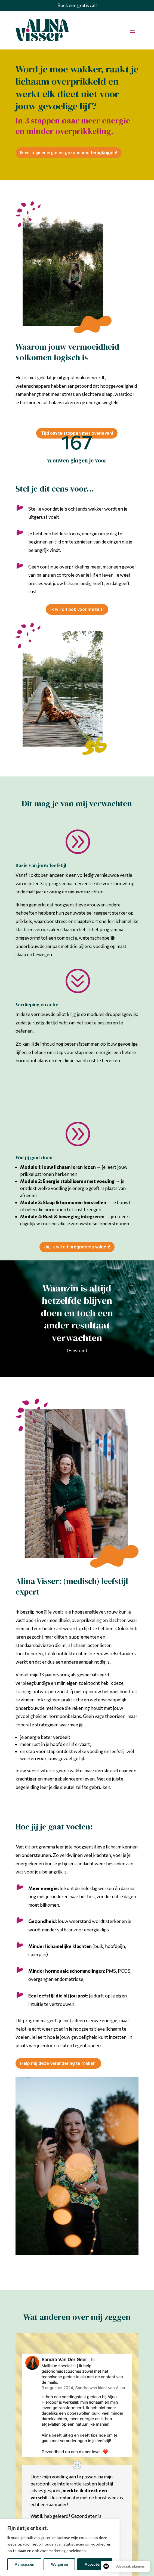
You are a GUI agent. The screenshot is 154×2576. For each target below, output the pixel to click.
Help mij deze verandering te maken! (58, 2063)
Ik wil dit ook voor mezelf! (77, 609)
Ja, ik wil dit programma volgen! (77, 1247)
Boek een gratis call (77, 5)
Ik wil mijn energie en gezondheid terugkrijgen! (68, 152)
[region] (60, 2547)
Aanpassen (24, 2564)
